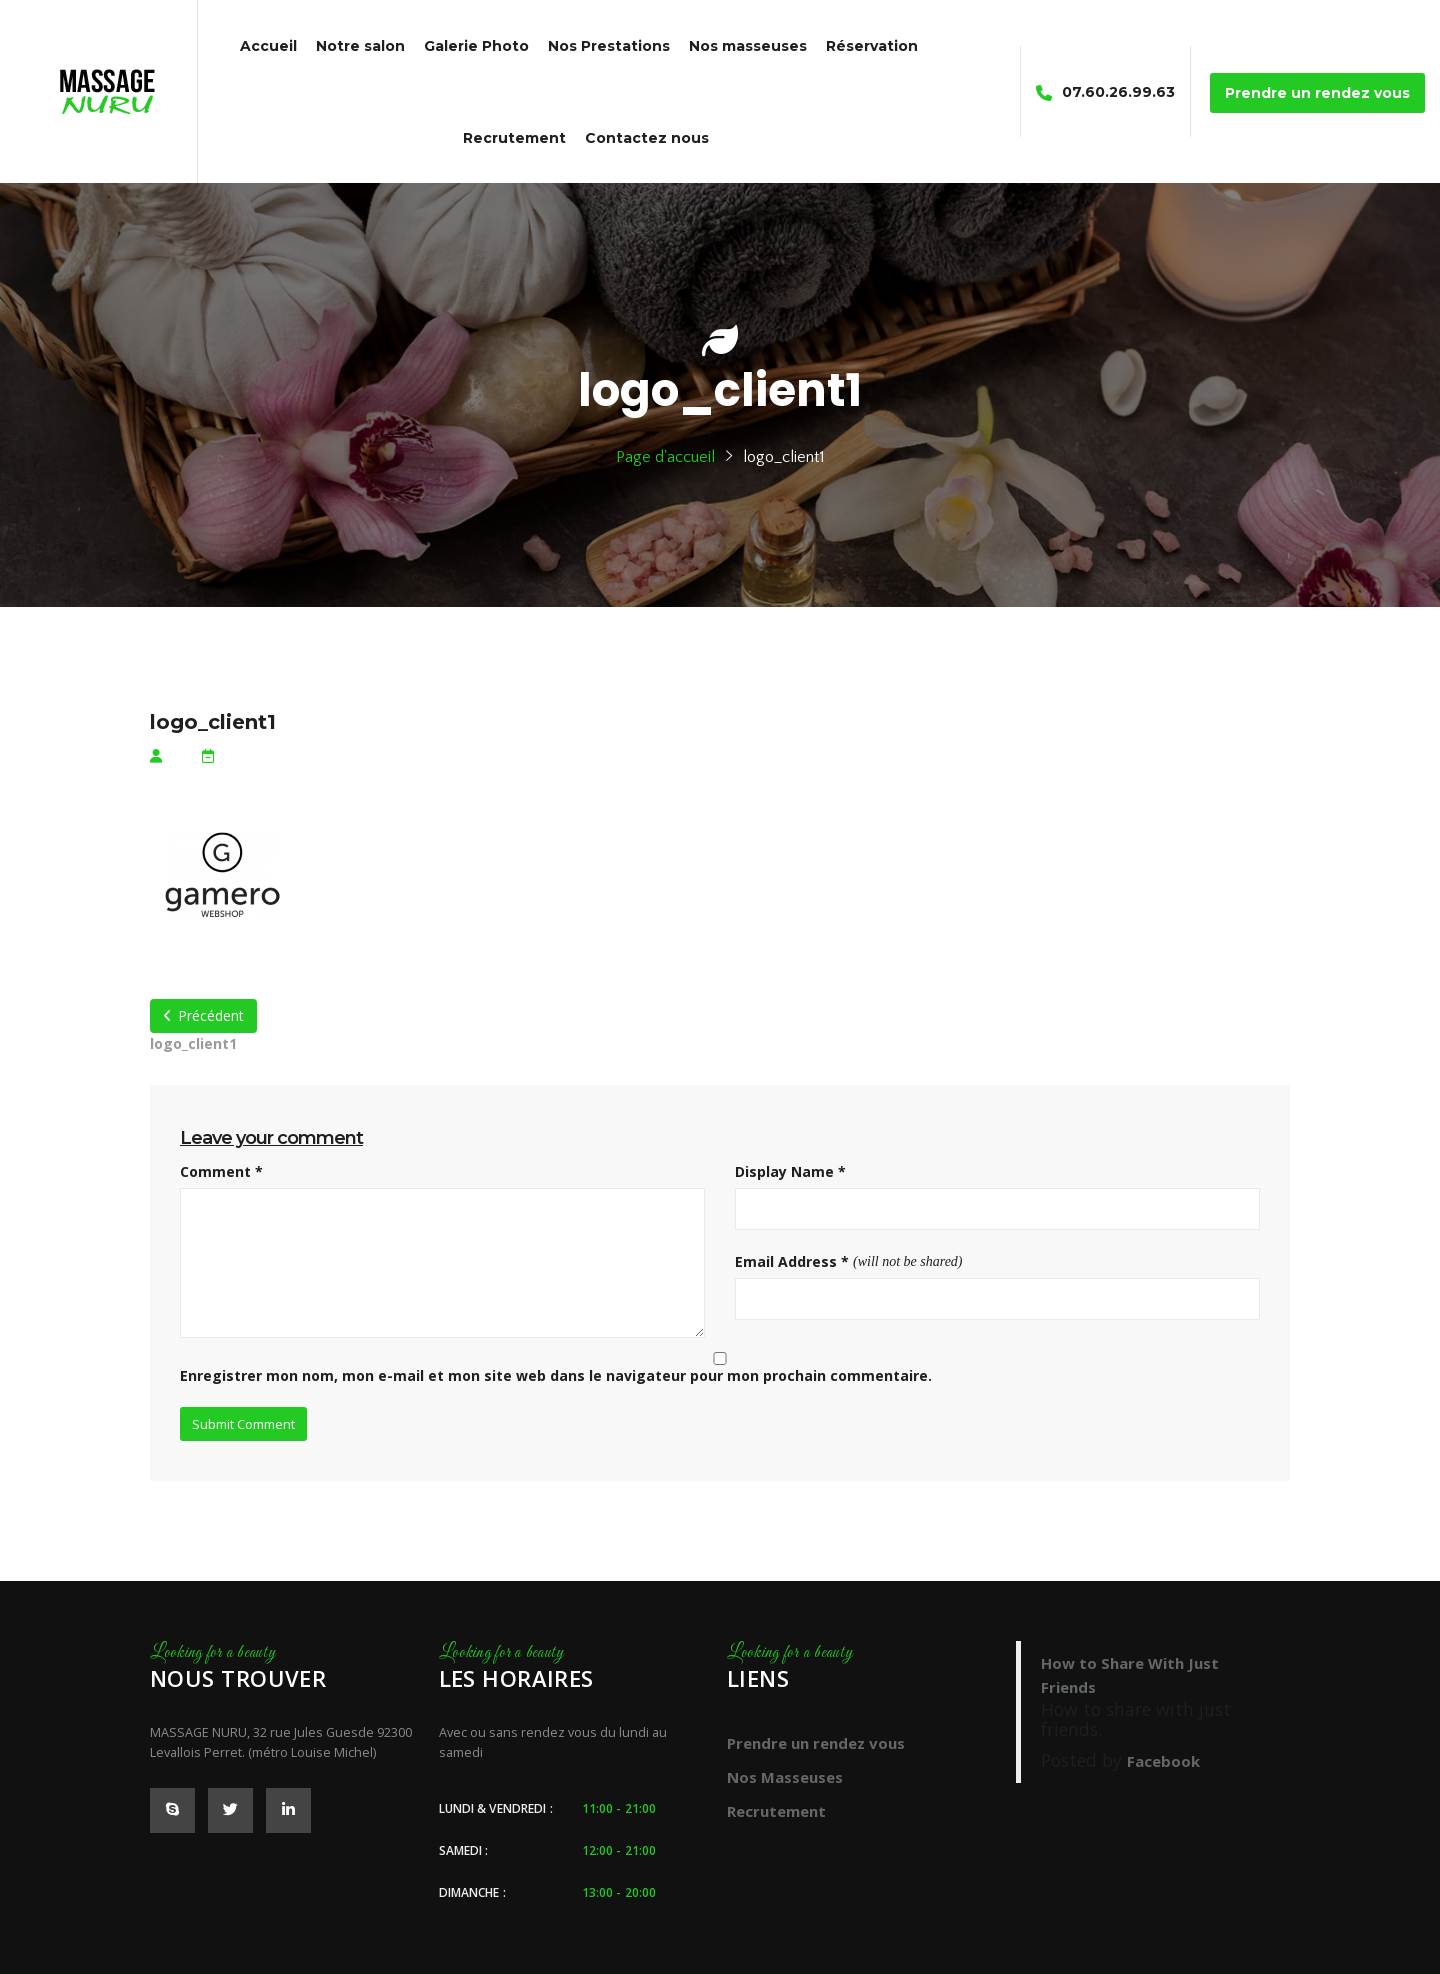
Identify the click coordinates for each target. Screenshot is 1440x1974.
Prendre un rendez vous (816, 1743)
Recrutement (776, 1811)
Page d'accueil (665, 457)
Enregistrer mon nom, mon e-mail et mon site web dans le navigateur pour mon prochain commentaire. (556, 1375)
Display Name (790, 1171)
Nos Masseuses (785, 1777)
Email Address (792, 1261)
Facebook (1163, 1761)
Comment (221, 1171)
